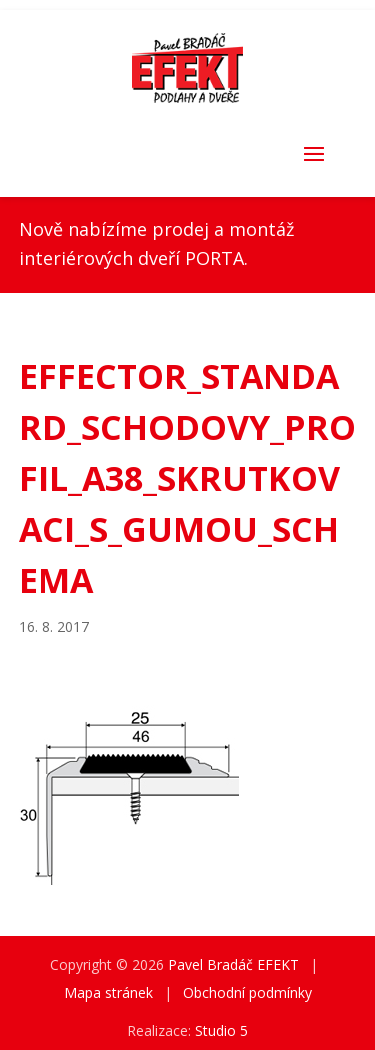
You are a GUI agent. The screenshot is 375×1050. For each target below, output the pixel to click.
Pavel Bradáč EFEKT (233, 964)
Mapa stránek (108, 992)
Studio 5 (221, 1030)
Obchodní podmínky (247, 992)
